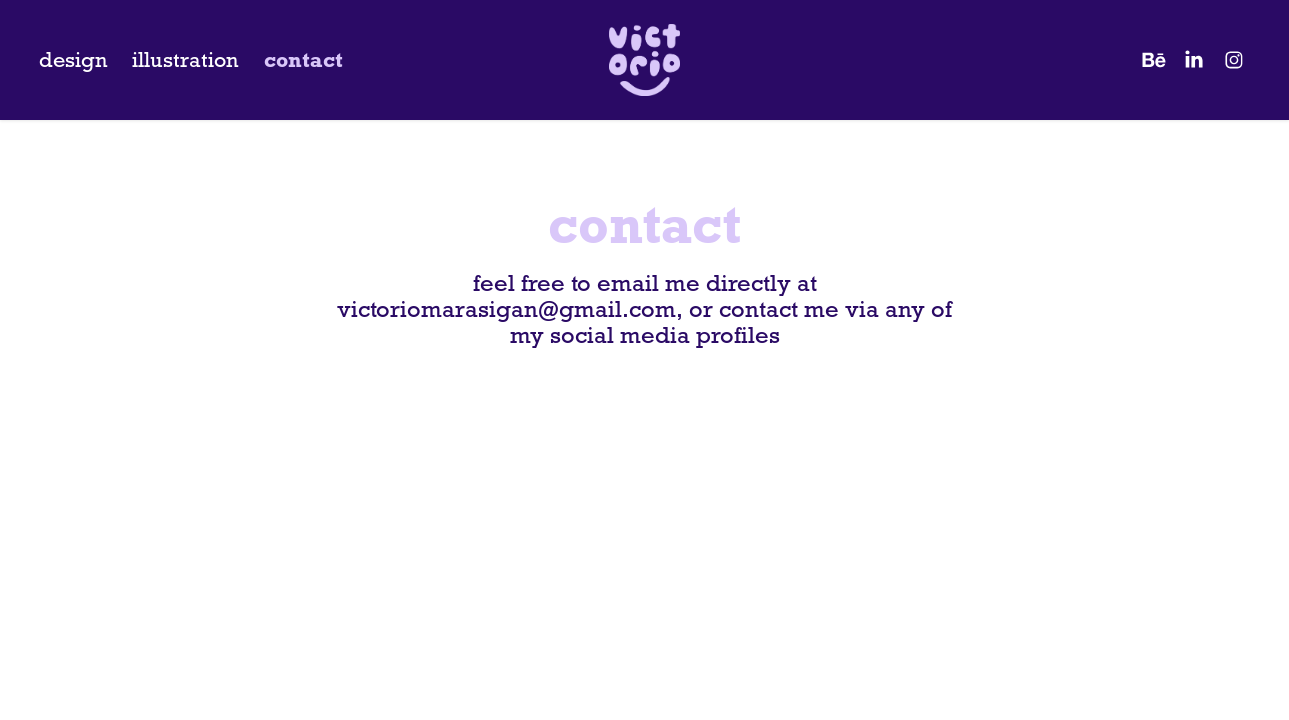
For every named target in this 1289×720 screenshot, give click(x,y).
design (73, 60)
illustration (185, 60)
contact (303, 60)
